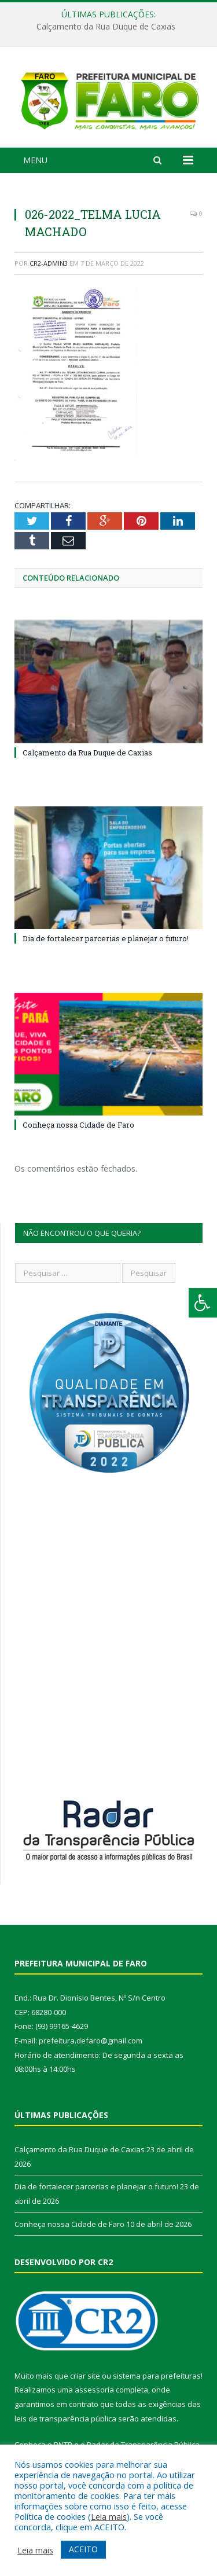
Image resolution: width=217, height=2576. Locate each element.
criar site (85, 2378)
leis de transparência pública (65, 2421)
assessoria (94, 2392)
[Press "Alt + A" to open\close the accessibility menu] (203, 1303)
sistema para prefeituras (157, 2378)
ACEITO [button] (83, 2549)
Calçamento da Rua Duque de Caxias (105, 26)
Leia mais (109, 2516)
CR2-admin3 (49, 266)
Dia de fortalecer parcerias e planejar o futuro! (106, 941)
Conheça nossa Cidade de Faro (78, 1127)
